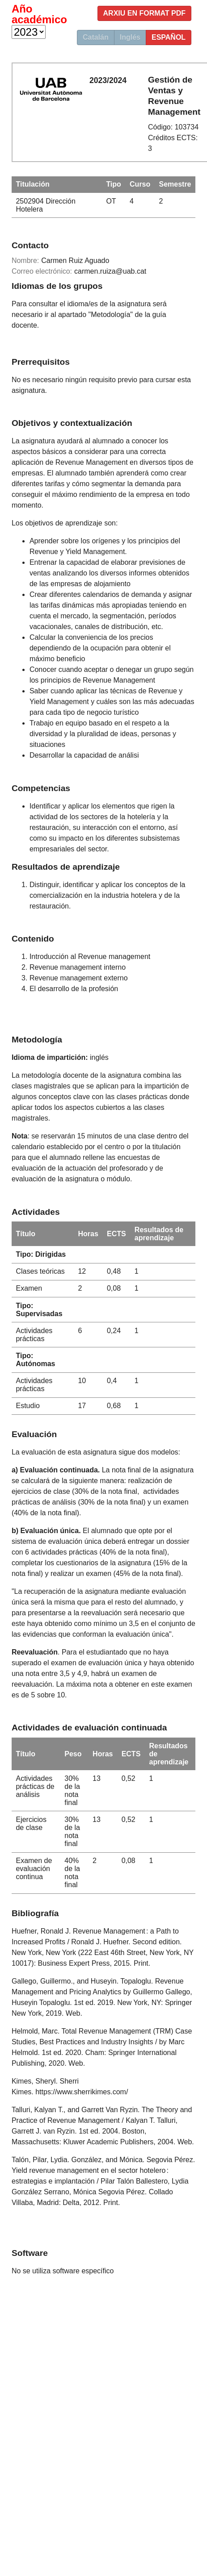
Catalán (96, 37)
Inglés (130, 37)
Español (169, 37)
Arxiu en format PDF (144, 13)
